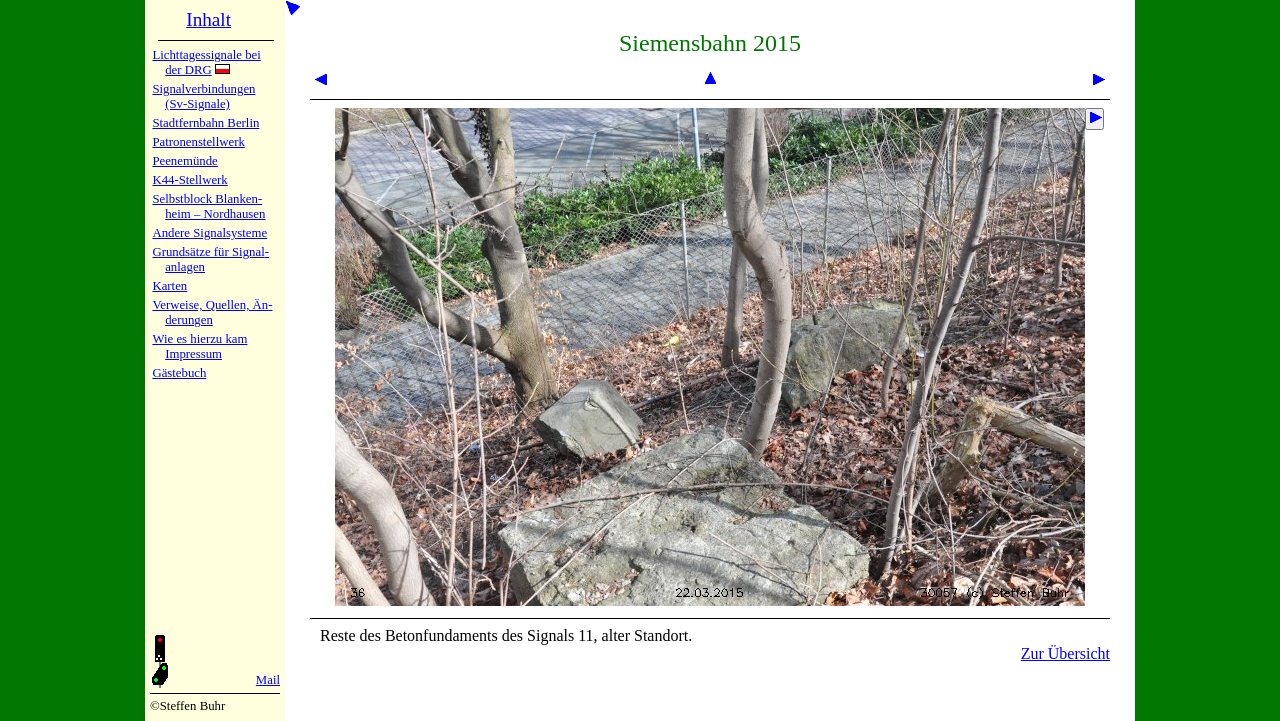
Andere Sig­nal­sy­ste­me (209, 233)
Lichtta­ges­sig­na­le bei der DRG (206, 62)
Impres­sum (193, 354)
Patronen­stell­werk (198, 142)
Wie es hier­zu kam (199, 339)
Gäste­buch (179, 373)
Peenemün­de (184, 161)
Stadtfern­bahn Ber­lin (205, 123)
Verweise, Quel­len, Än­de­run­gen (212, 312)
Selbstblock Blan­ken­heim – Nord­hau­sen (208, 206)
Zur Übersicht (1065, 653)
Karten (169, 286)
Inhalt (208, 19)
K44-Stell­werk (189, 180)
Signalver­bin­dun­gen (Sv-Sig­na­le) (203, 96)
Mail (268, 680)
